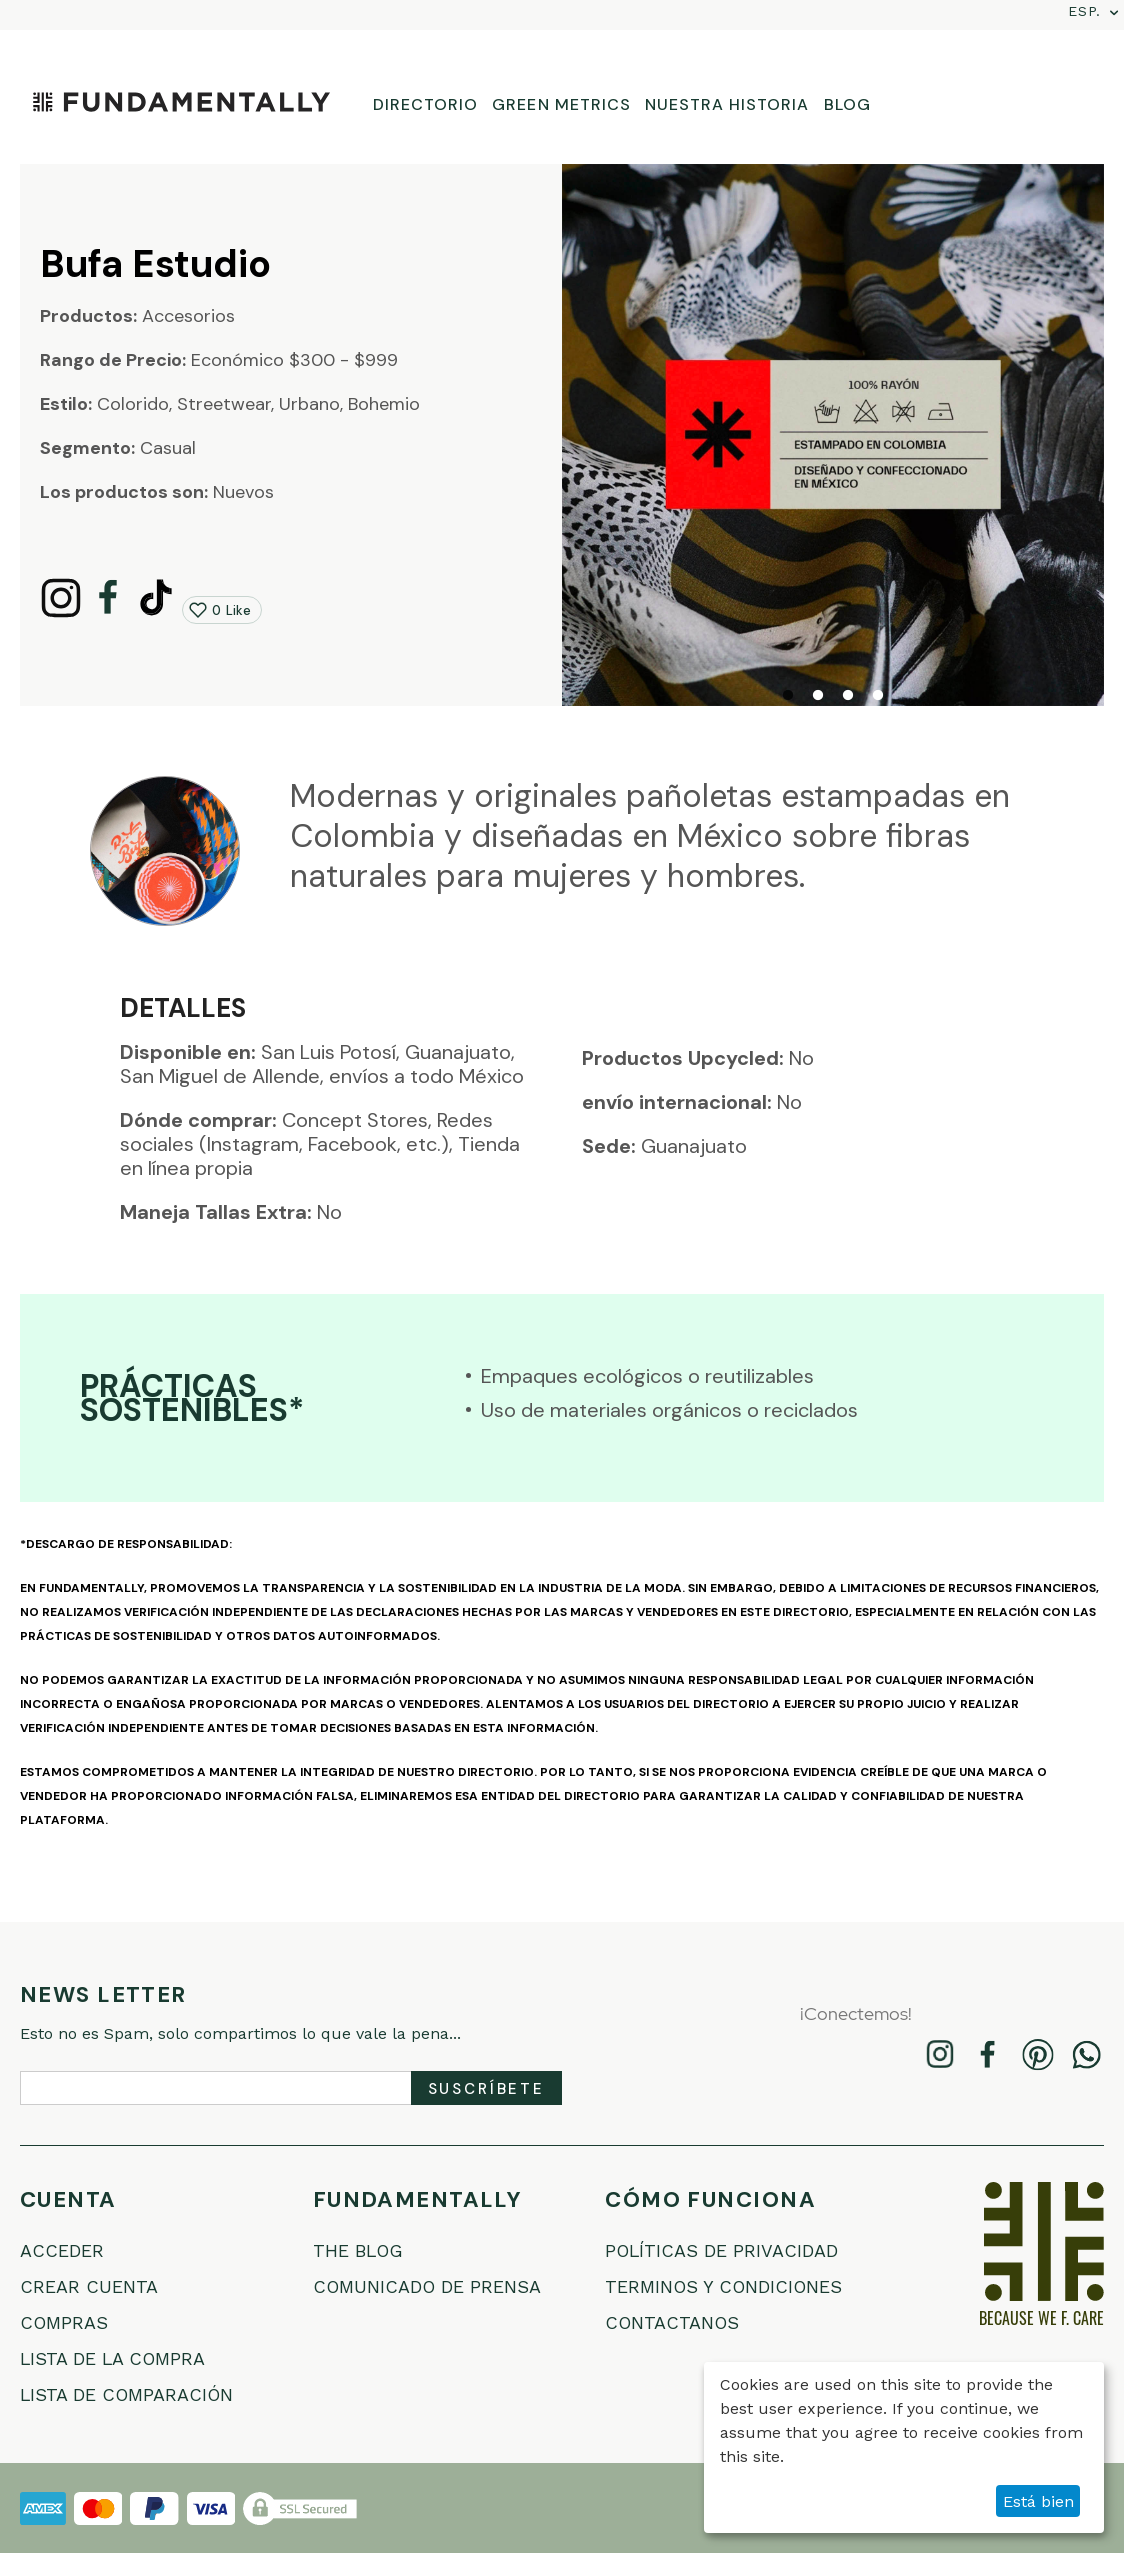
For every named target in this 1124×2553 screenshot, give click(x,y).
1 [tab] (788, 696)
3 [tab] (848, 696)
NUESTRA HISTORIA (727, 104)
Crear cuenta (89, 2286)
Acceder (62, 2250)
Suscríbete (487, 2089)
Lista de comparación (128, 2394)
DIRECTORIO (425, 104)
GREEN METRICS (561, 104)
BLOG (847, 104)
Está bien (1038, 2501)
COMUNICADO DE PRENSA (428, 2286)
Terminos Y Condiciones (725, 2286)
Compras (64, 2322)
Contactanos (673, 2322)
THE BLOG (359, 2250)
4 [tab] (878, 696)
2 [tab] (818, 696)
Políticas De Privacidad (722, 2250)
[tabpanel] (833, 435)
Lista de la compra (114, 2358)
